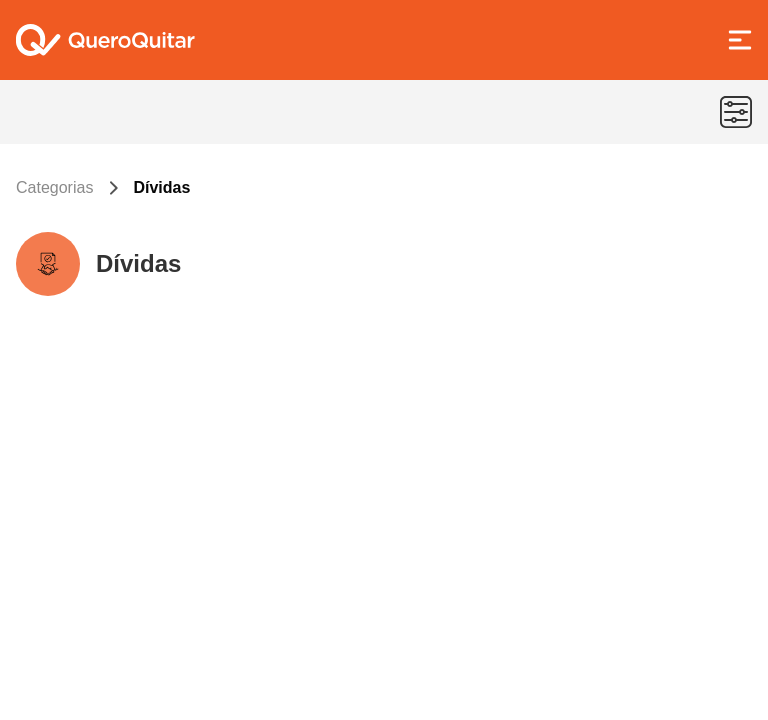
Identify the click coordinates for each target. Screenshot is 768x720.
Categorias (54, 187)
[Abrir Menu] (740, 40)
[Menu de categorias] (736, 112)
